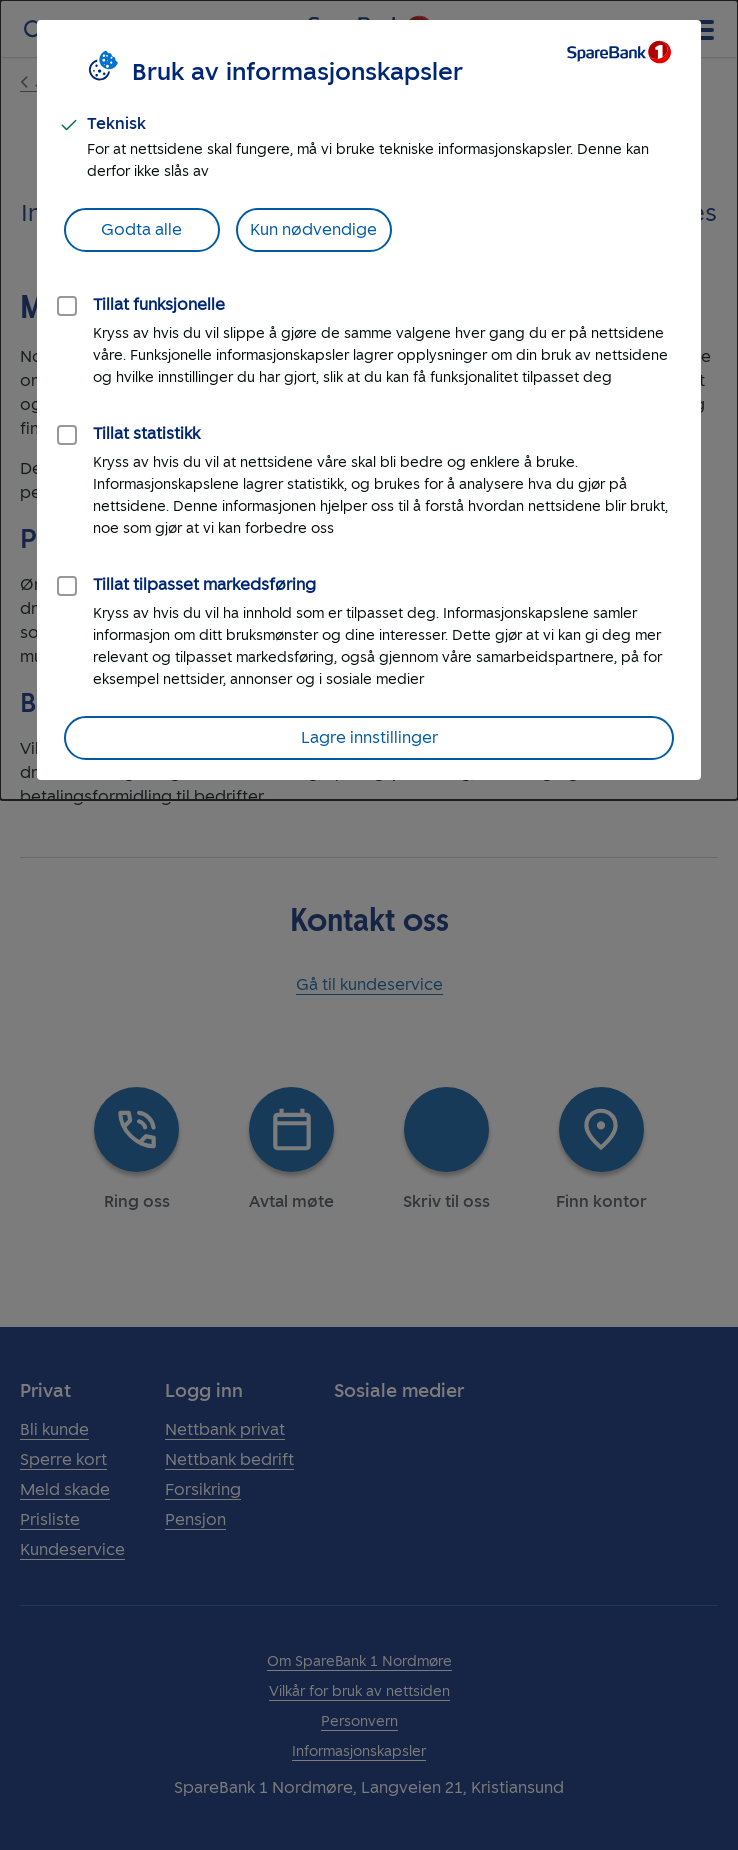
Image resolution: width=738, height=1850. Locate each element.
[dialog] (369, 400)
